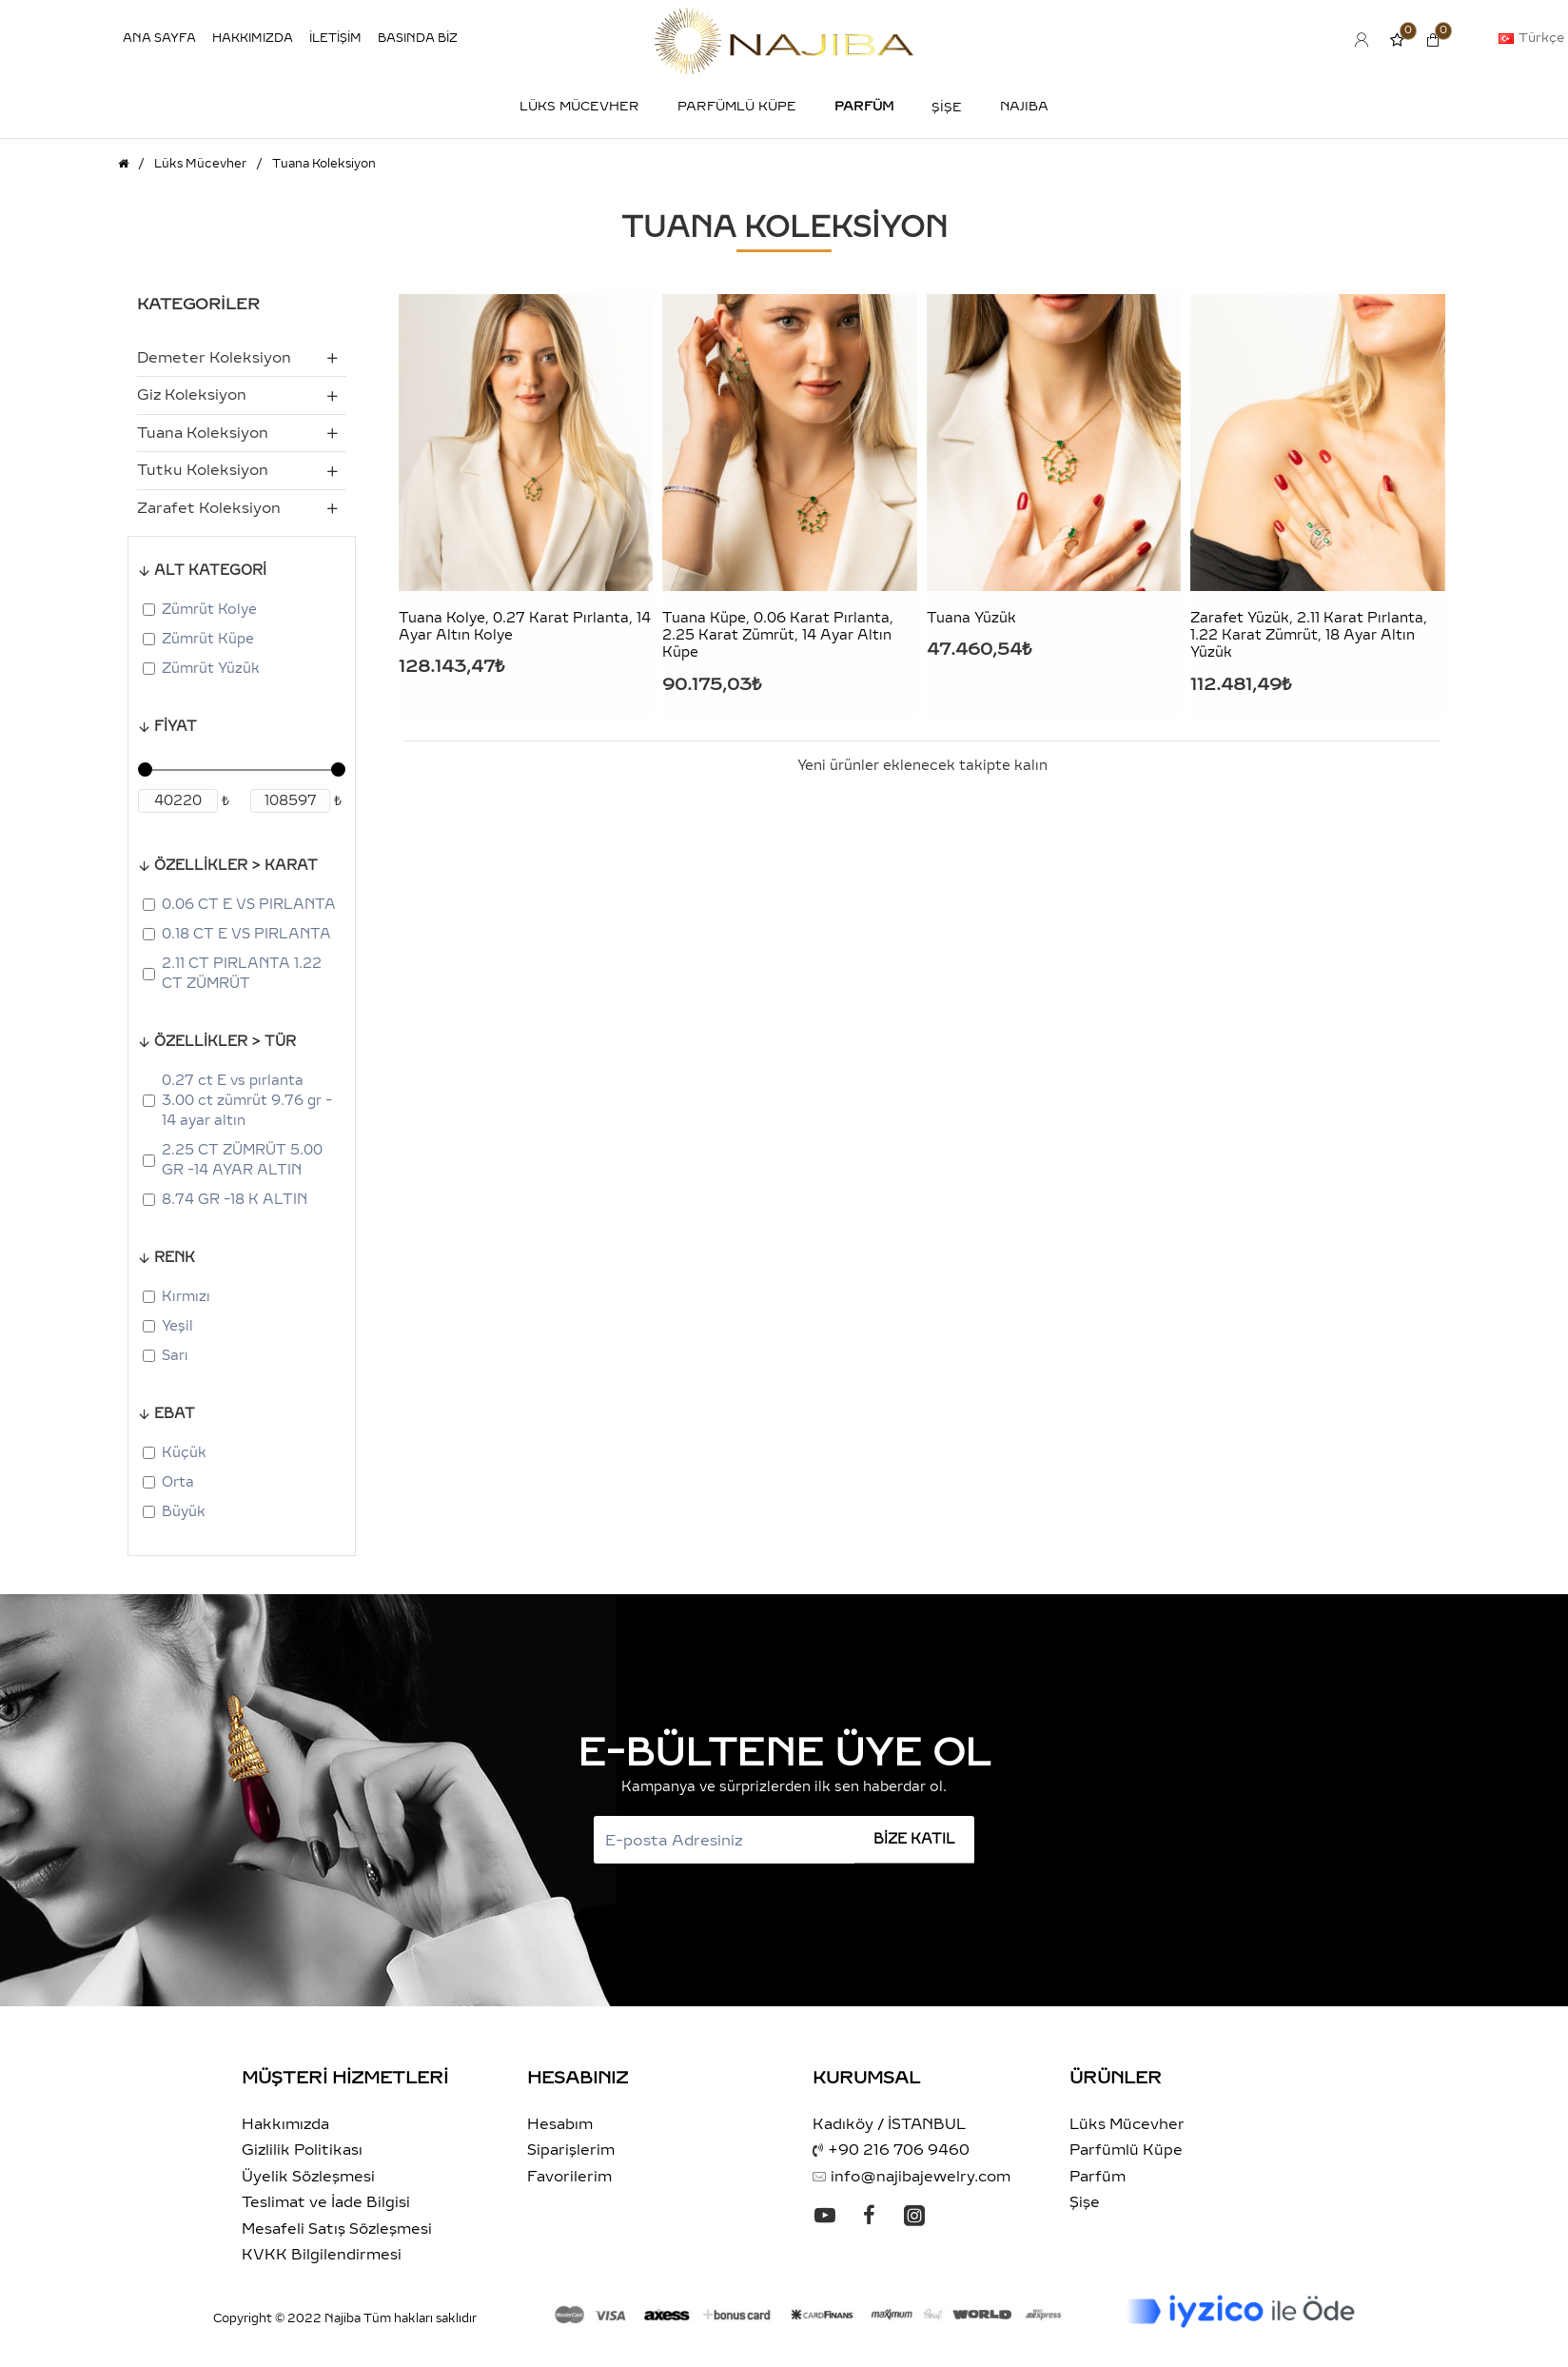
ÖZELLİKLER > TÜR (225, 1042)
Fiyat (175, 727)
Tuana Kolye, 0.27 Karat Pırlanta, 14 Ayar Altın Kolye (525, 626)
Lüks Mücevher (200, 163)
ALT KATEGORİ (210, 570)
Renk (174, 1258)
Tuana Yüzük (971, 618)
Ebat (174, 1414)
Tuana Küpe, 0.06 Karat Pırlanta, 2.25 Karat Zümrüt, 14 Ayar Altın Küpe (777, 635)
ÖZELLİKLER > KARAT (236, 866)
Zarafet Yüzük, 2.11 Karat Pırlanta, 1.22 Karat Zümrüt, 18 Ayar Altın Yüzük (1308, 635)
